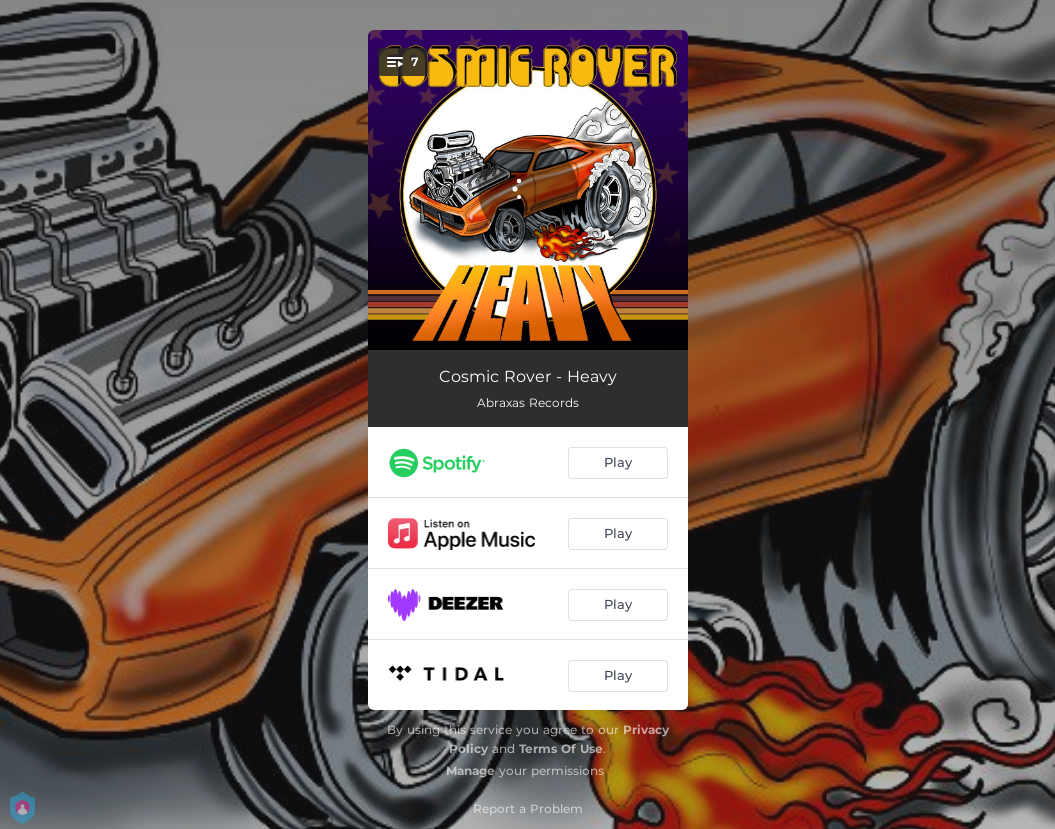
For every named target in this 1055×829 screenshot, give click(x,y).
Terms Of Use (561, 748)
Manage (470, 770)
